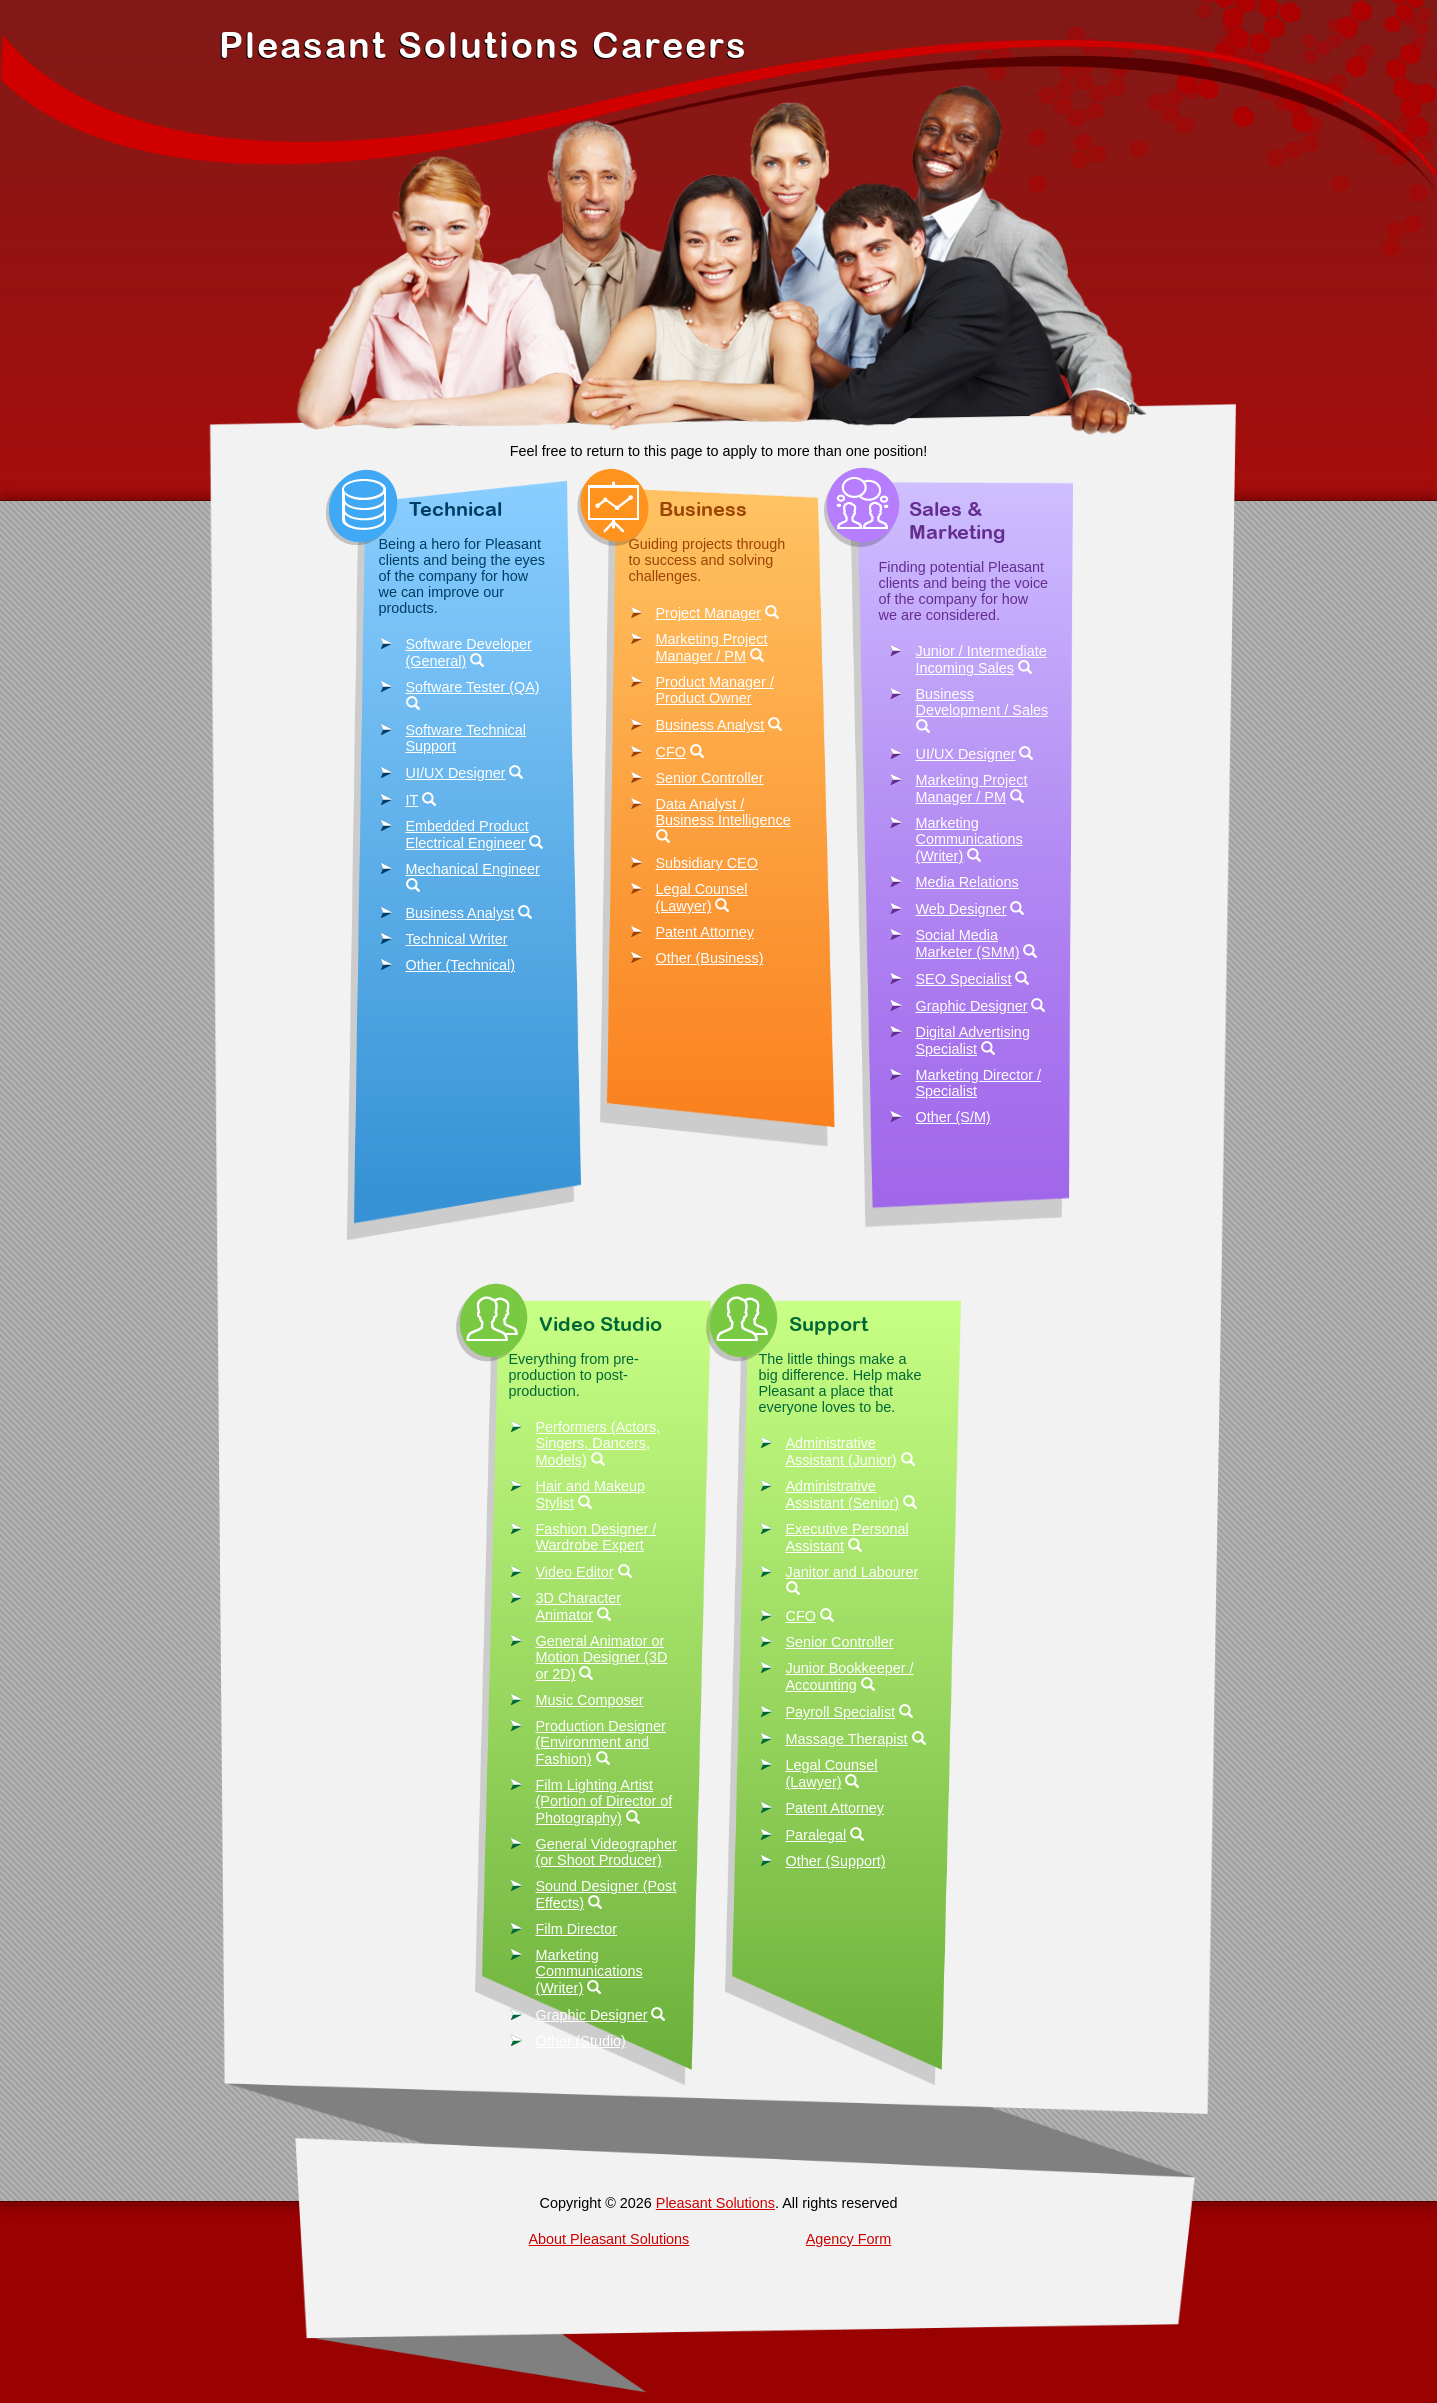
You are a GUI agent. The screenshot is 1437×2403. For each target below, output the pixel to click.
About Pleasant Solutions (609, 2239)
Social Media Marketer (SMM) (968, 943)
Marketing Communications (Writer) (969, 839)
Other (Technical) (461, 965)
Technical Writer (457, 939)
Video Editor (575, 1572)
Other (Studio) (581, 2041)
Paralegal (816, 1835)
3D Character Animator (579, 1606)
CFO (671, 752)
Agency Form (849, 2239)
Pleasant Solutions (715, 2203)
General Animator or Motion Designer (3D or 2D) (602, 1657)
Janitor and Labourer (852, 1572)
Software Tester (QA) (473, 687)
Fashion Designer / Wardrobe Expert (596, 1537)
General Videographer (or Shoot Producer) (606, 1852)
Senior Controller (710, 778)
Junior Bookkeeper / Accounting (850, 1676)
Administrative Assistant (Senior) (843, 1494)
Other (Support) (836, 1861)
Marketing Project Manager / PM (712, 647)
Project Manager (709, 613)
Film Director (577, 1929)
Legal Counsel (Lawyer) (702, 897)
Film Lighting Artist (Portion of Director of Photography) (604, 1801)
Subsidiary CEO (707, 863)
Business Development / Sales (982, 702)
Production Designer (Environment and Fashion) (601, 1742)
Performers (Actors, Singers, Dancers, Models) (598, 1443)
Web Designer (961, 909)
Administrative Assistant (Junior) (841, 1451)
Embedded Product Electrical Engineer (467, 834)
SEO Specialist (964, 979)
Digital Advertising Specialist (973, 1040)
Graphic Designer (972, 1006)
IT (412, 800)
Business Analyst (460, 913)
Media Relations (967, 882)
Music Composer (590, 1700)
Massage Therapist (847, 1739)
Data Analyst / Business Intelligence (723, 812)
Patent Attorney (705, 932)
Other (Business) (710, 958)
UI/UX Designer (456, 773)
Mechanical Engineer (473, 869)
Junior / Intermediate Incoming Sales (981, 659)
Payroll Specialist (841, 1712)
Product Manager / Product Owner (715, 690)
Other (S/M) (953, 1117)
